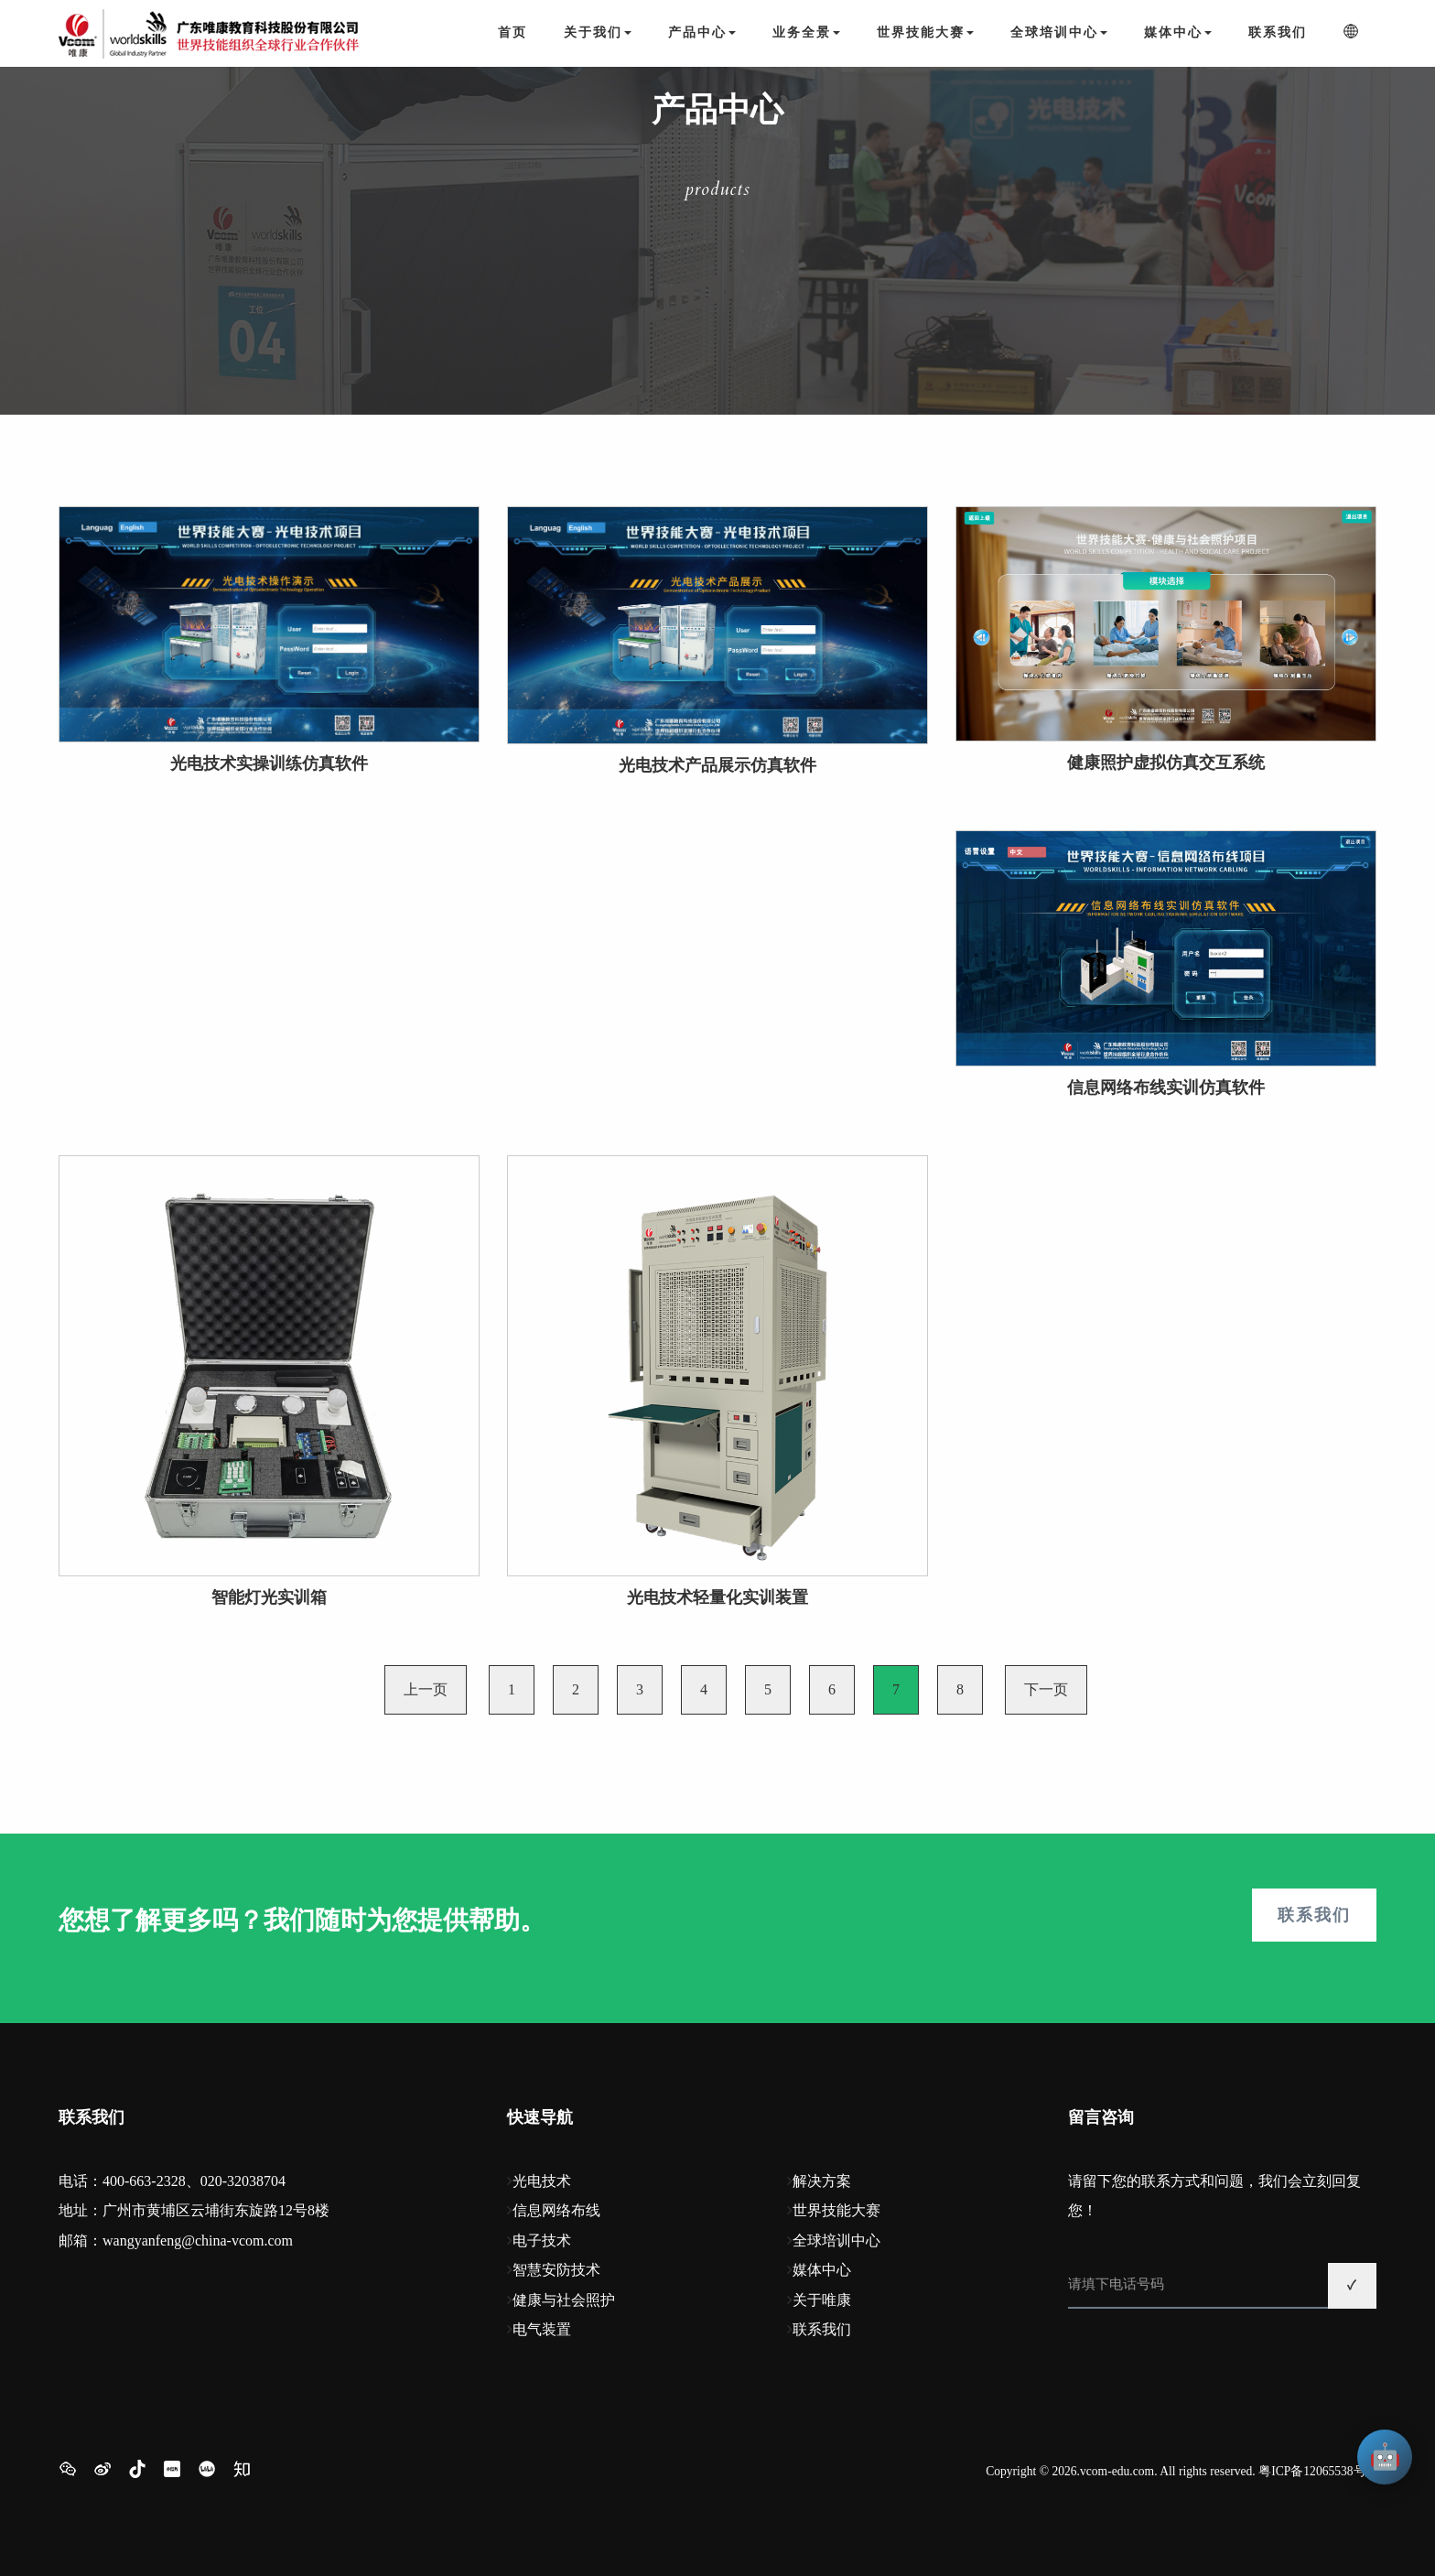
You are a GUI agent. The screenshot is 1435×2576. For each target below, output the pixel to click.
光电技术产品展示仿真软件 (717, 765)
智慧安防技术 (556, 2270)
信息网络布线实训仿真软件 (1166, 1087)
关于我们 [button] (597, 32)
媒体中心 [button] (1178, 32)
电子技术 (541, 2240)
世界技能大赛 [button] (925, 32)
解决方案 (822, 2181)
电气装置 (541, 2329)
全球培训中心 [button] (1058, 32)
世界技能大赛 (836, 2210)
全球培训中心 (836, 2240)
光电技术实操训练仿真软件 (269, 763)
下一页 (1046, 1689)
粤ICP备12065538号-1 (1317, 2471)
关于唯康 (822, 2300)
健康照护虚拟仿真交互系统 (1166, 762)
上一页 (426, 1689)
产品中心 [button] (702, 32)
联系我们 (1277, 32)
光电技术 (541, 2181)
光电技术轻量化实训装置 (717, 1597)
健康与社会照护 (563, 2300)
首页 (512, 32)
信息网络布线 (556, 2210)
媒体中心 (822, 2270)
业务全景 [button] (806, 32)
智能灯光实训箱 (269, 1597)
